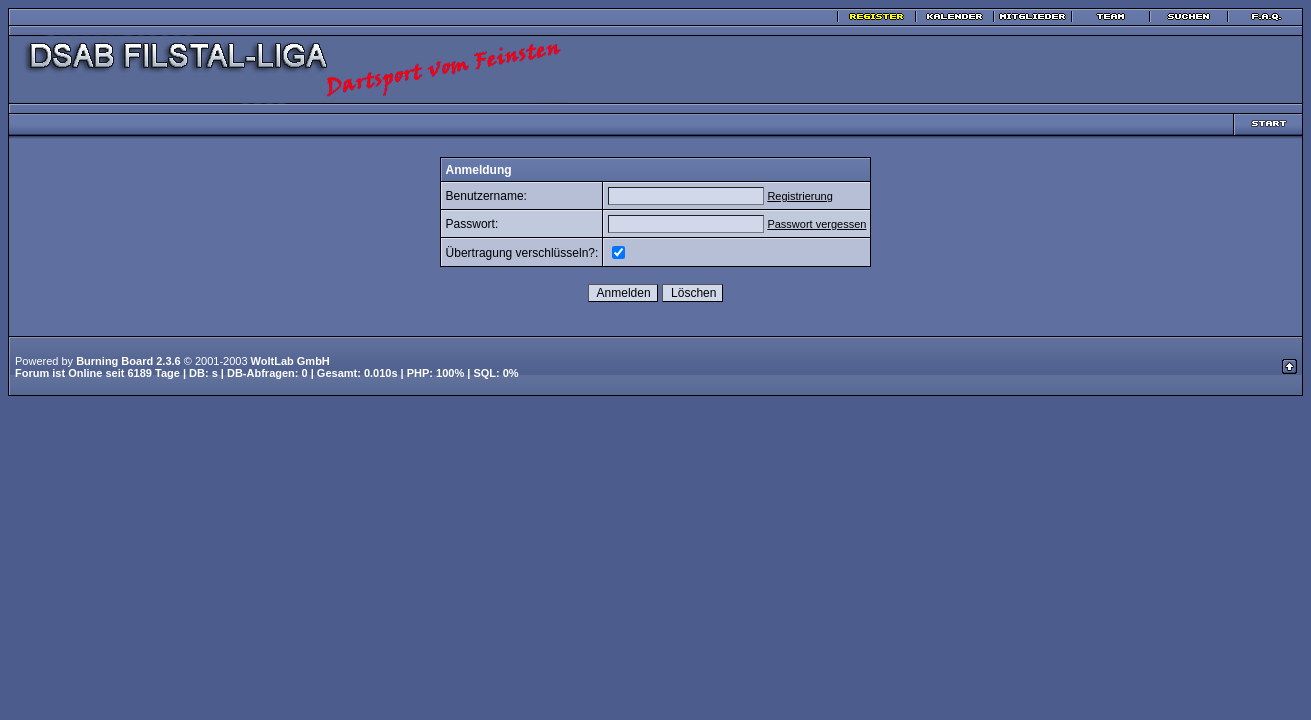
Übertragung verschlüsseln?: (522, 253)
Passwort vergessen (816, 224)
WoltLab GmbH (290, 361)
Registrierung (799, 196)
